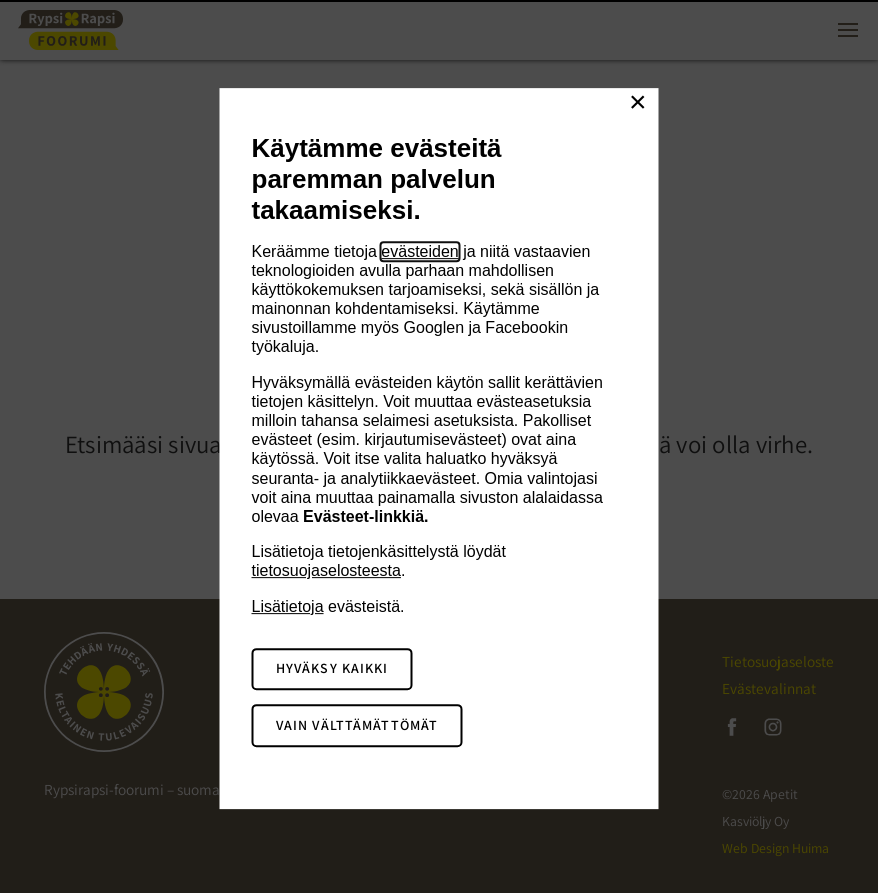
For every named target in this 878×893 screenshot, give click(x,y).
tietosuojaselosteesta (326, 570)
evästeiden (419, 251)
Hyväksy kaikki (332, 669)
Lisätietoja (288, 606)
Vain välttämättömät (357, 725)
